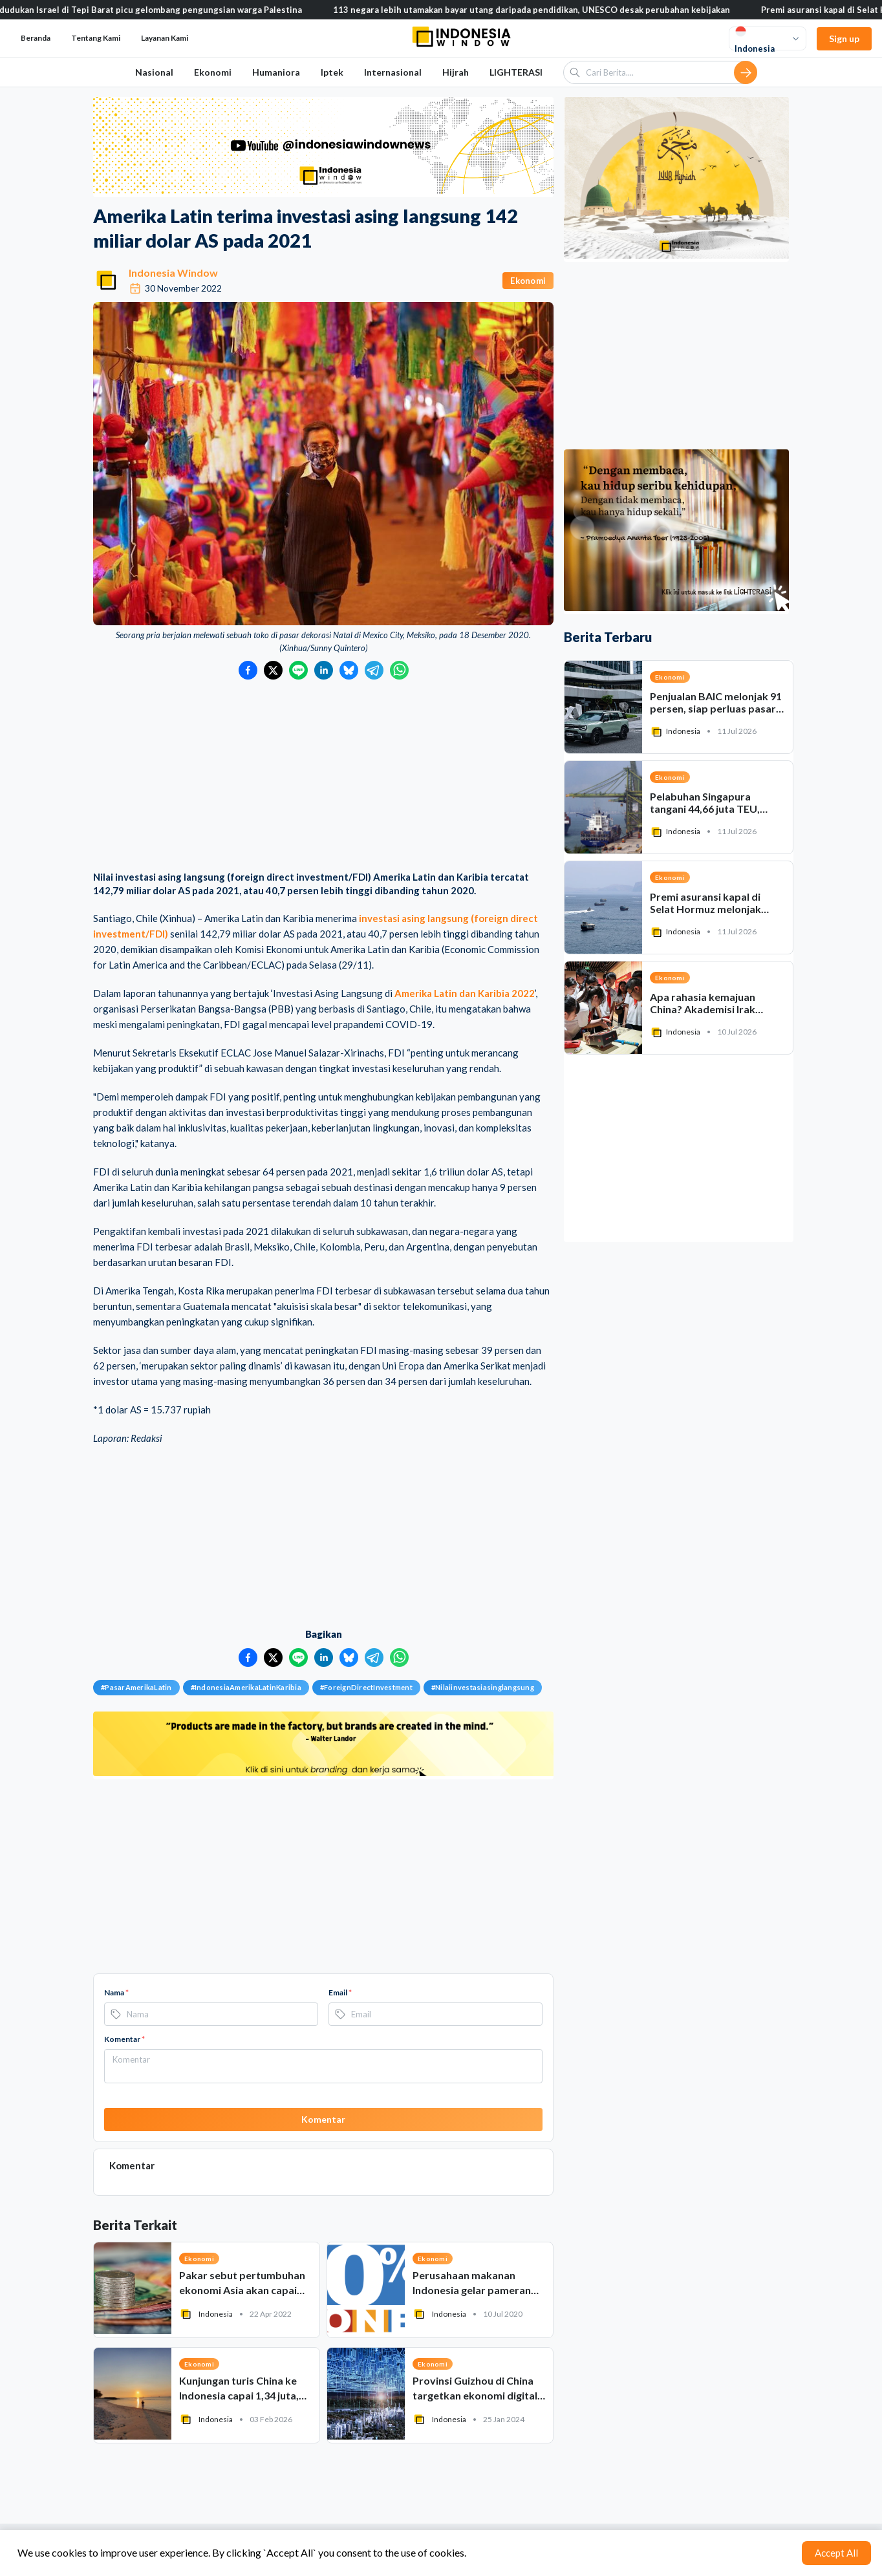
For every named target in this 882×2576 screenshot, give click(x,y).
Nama (116, 1992)
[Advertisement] (323, 776)
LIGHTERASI (516, 72)
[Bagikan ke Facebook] (248, 670)
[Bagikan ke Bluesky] (348, 670)
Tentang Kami (95, 38)
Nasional (154, 72)
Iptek (332, 72)
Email (340, 1992)
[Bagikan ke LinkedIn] (323, 670)
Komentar (124, 2039)
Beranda (35, 38)
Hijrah (455, 72)
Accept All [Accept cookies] (836, 2553)
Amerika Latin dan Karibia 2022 (464, 993)
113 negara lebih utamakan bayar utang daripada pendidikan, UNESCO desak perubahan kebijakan (545, 10)
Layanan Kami (164, 38)
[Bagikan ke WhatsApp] (399, 670)
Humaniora (276, 72)
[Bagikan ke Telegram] (374, 670)
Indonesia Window (173, 272)
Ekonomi (212, 72)
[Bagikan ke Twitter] (273, 670)
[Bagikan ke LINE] (298, 670)
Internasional (393, 72)
